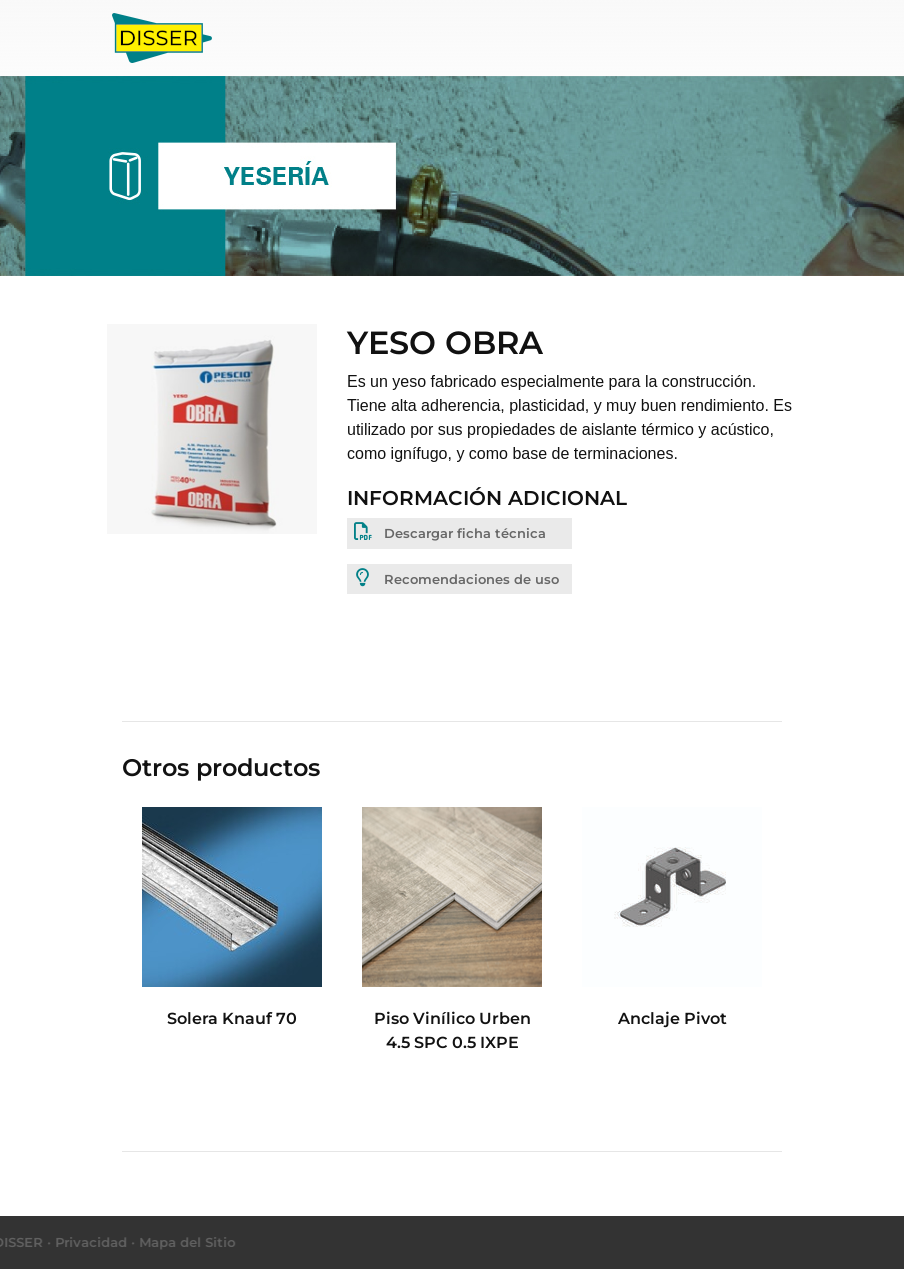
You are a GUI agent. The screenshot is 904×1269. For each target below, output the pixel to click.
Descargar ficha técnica (449, 532)
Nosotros (441, 36)
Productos (334, 36)
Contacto (596, 36)
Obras (518, 36)
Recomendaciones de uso (455, 578)
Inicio (257, 35)
